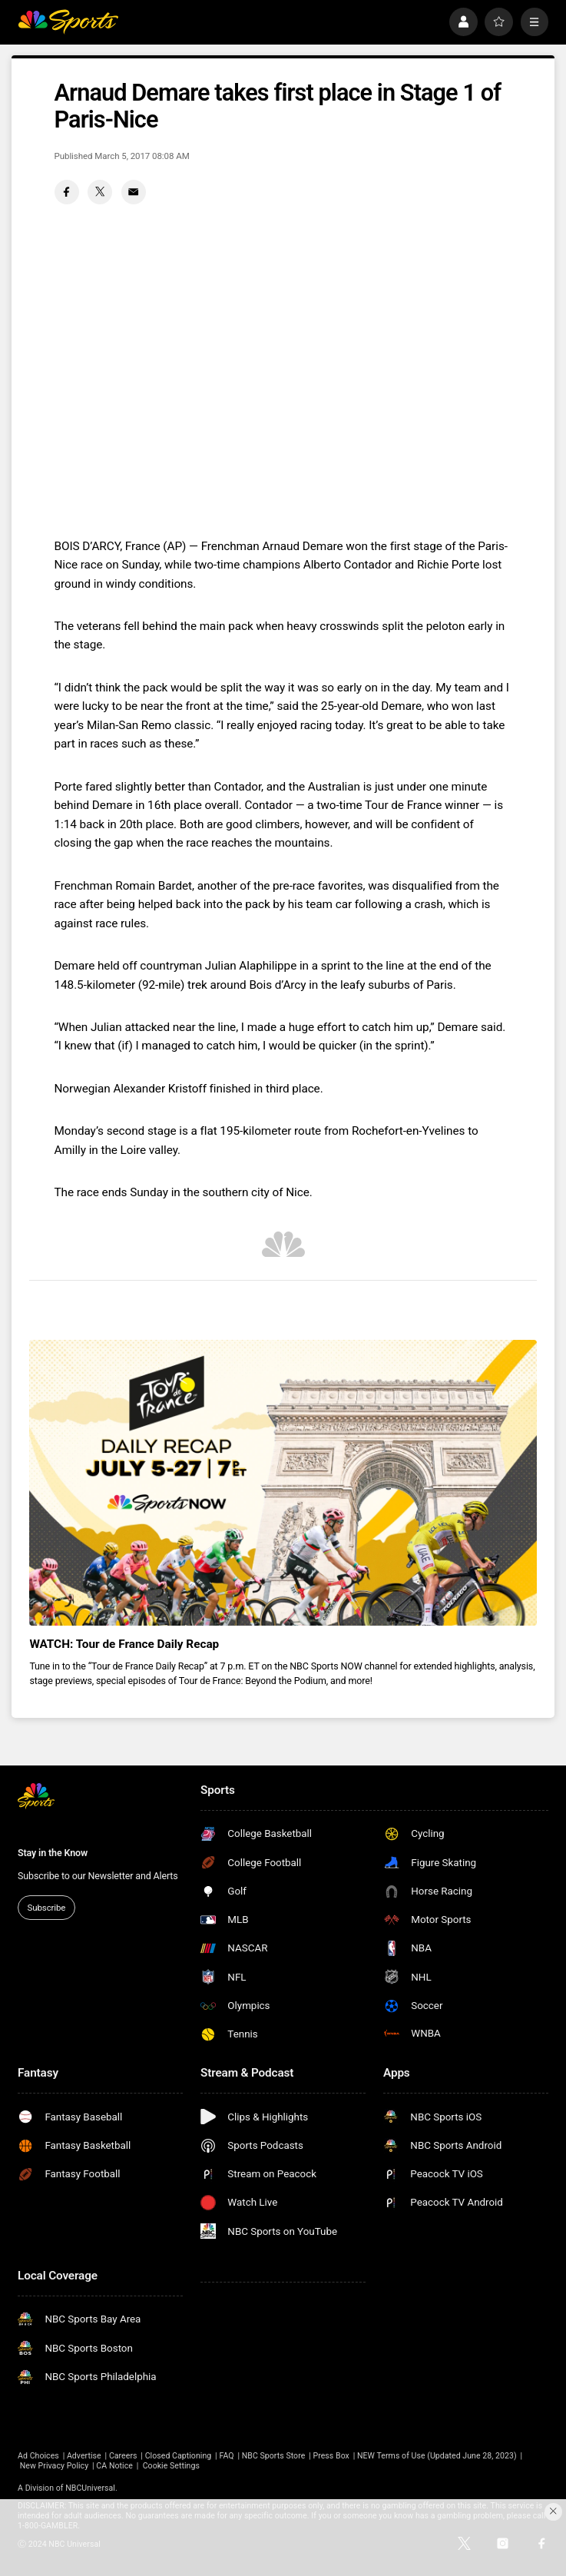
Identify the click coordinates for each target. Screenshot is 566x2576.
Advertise (84, 2456)
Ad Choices (38, 2456)
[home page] (68, 21)
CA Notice (114, 2466)
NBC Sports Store (274, 2456)
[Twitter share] (100, 192)
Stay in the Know (53, 1852)
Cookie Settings (171, 2466)
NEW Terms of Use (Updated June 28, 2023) (437, 2456)
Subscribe (47, 1907)
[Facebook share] (67, 192)
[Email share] (133, 192)
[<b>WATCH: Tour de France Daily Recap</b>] (282, 1482)
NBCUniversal (90, 2488)
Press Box (331, 2456)
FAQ (226, 2456)
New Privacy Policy (54, 2466)
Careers (123, 2456)
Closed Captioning (178, 2456)
